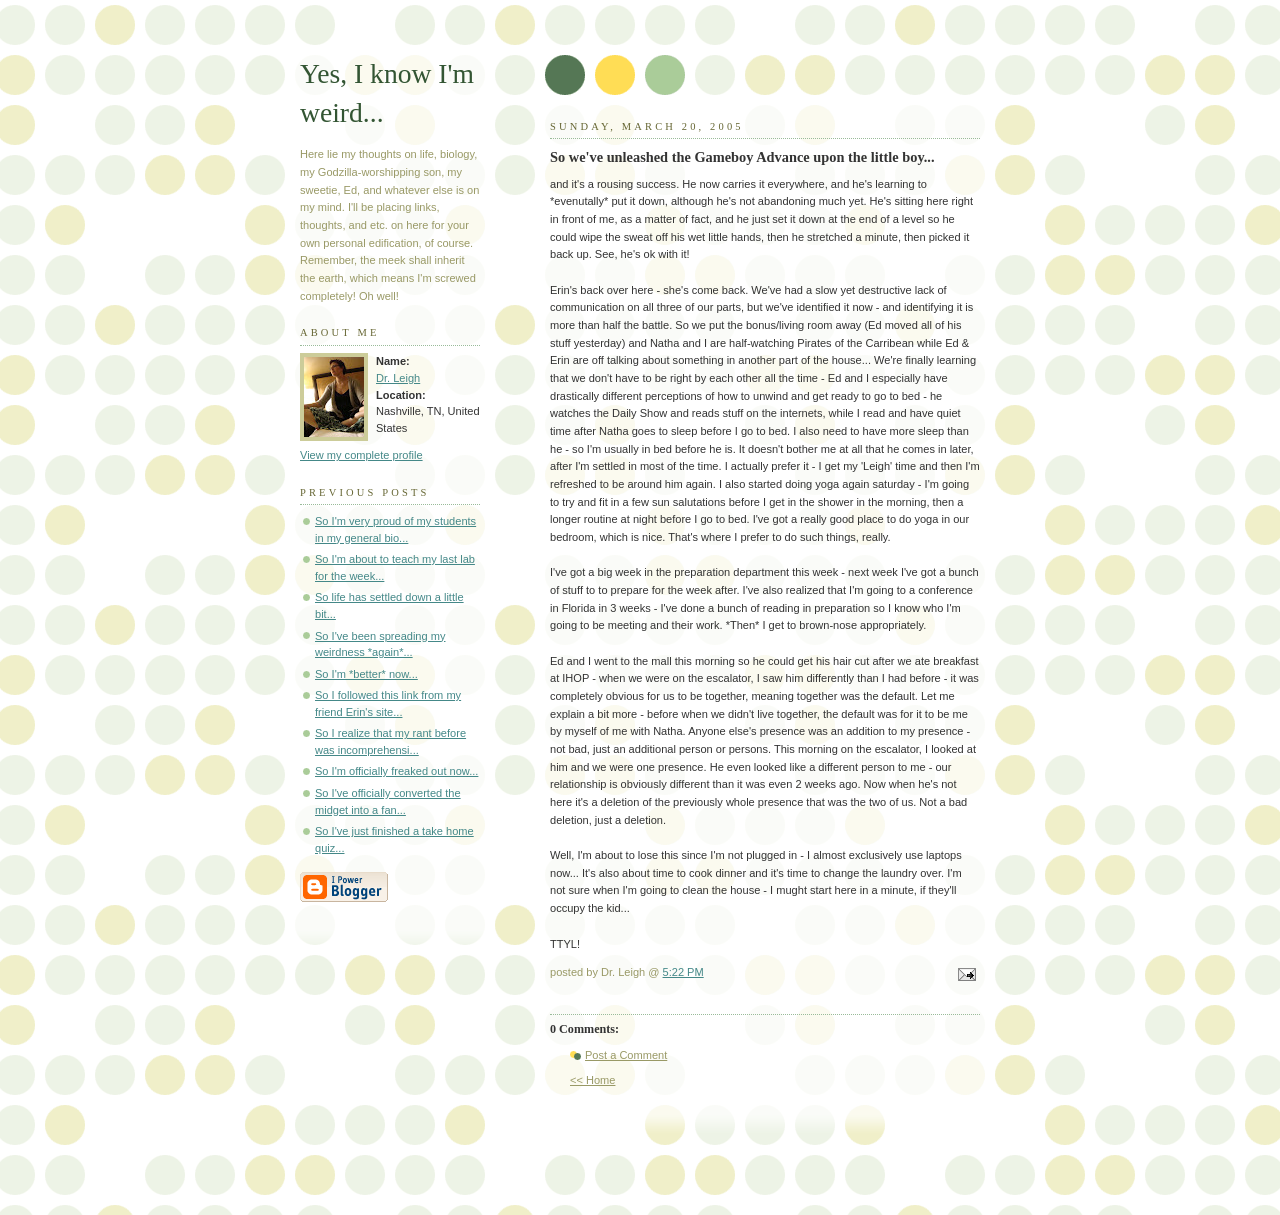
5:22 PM (683, 972)
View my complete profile (361, 455)
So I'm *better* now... (366, 674)
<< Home (592, 1080)
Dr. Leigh (398, 378)
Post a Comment (626, 1055)
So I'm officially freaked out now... (396, 771)
